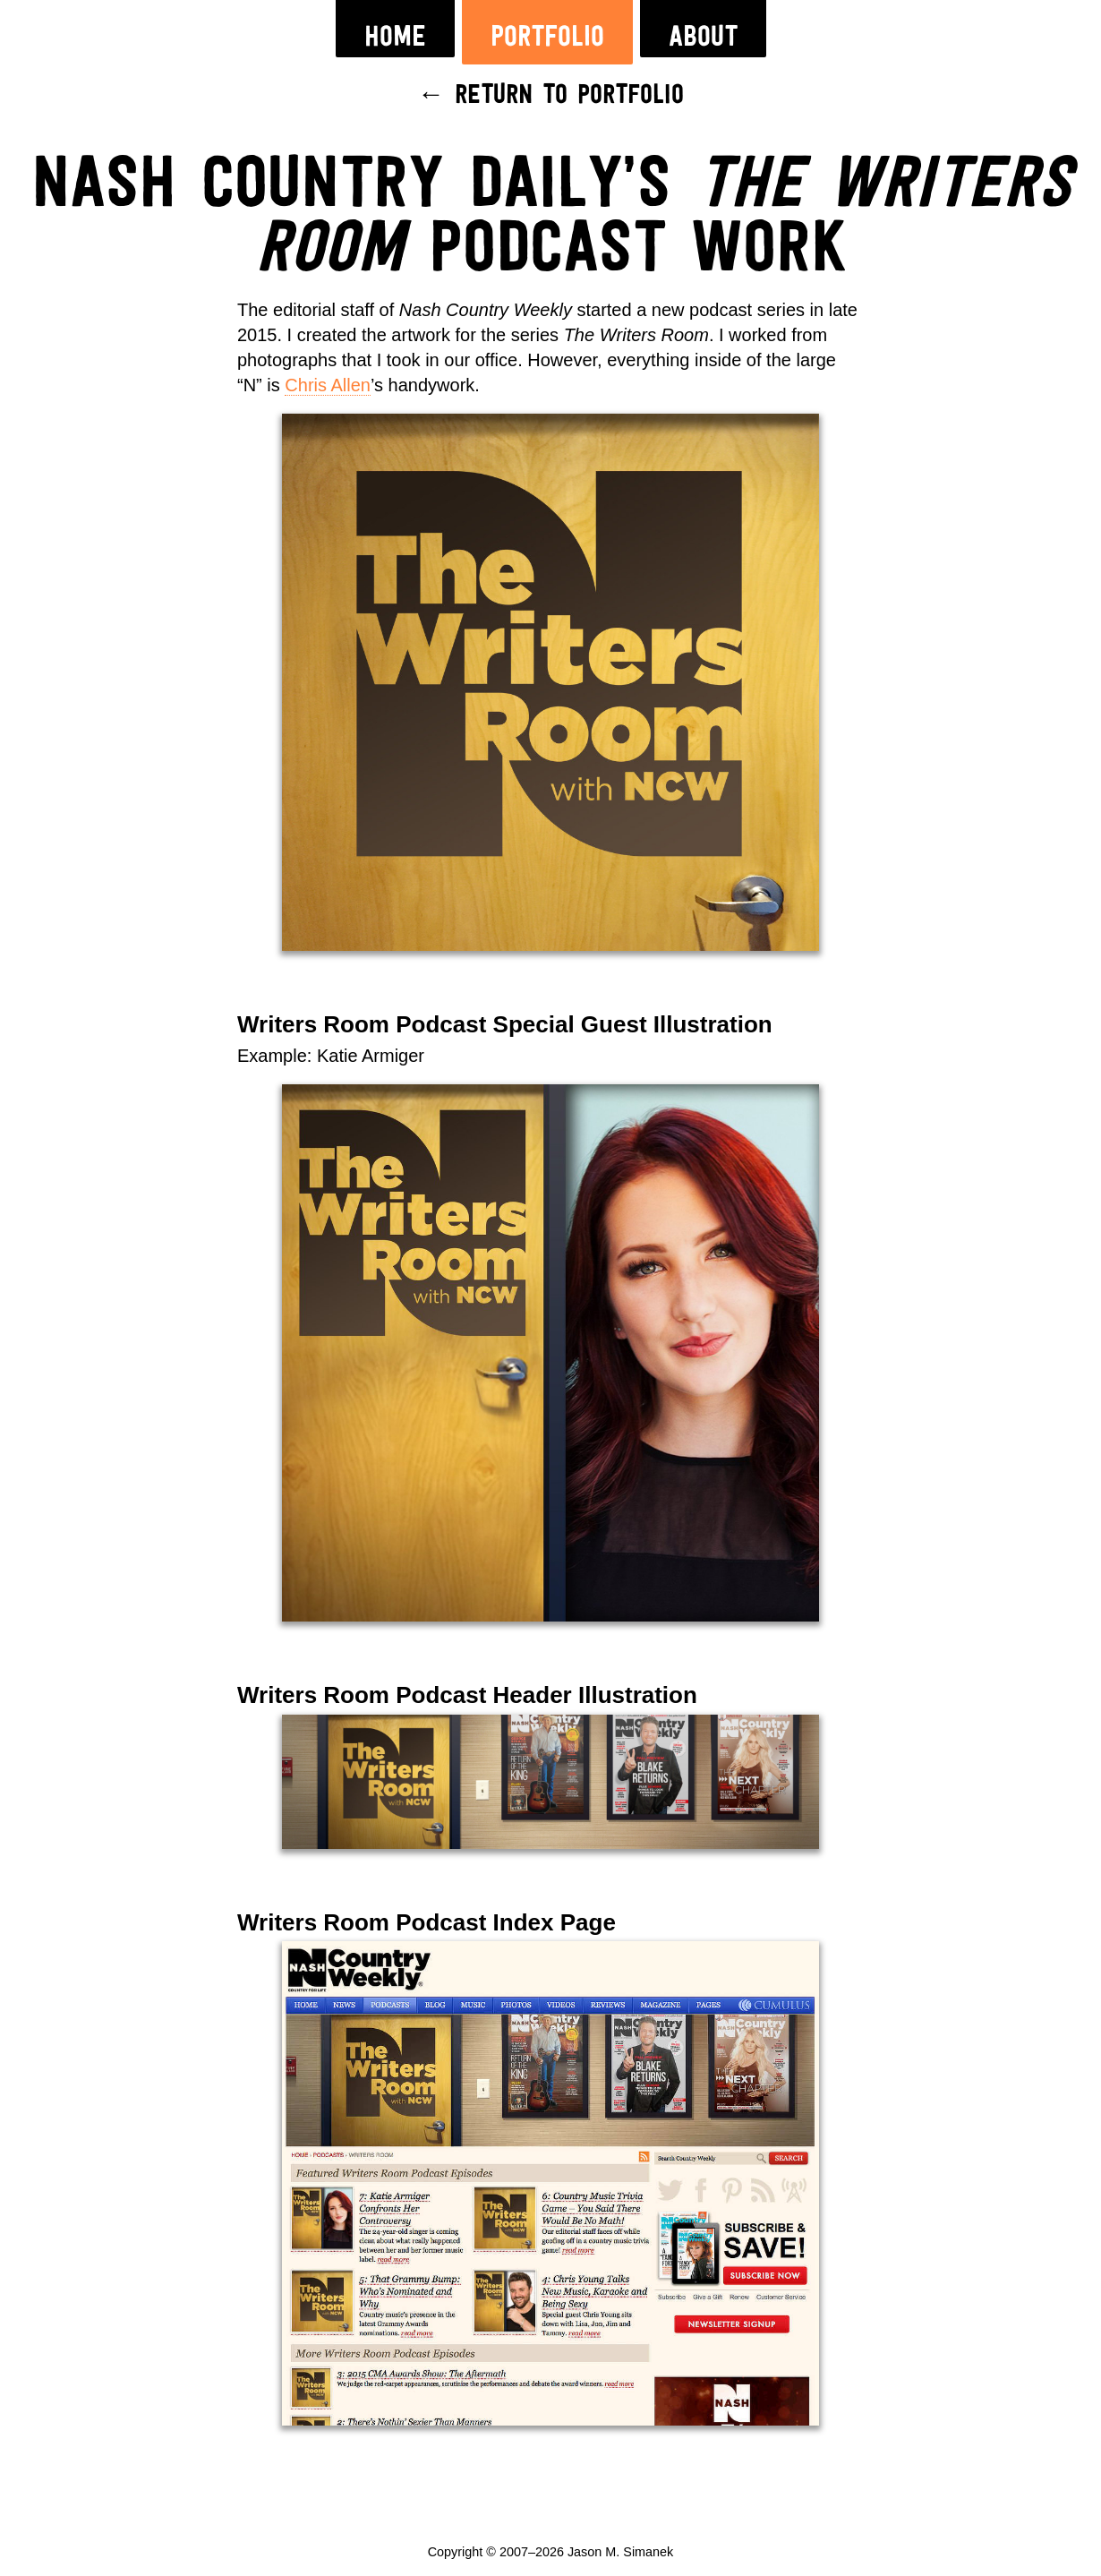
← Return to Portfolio (551, 95)
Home (395, 37)
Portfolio (547, 37)
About (703, 37)
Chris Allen (328, 385)
